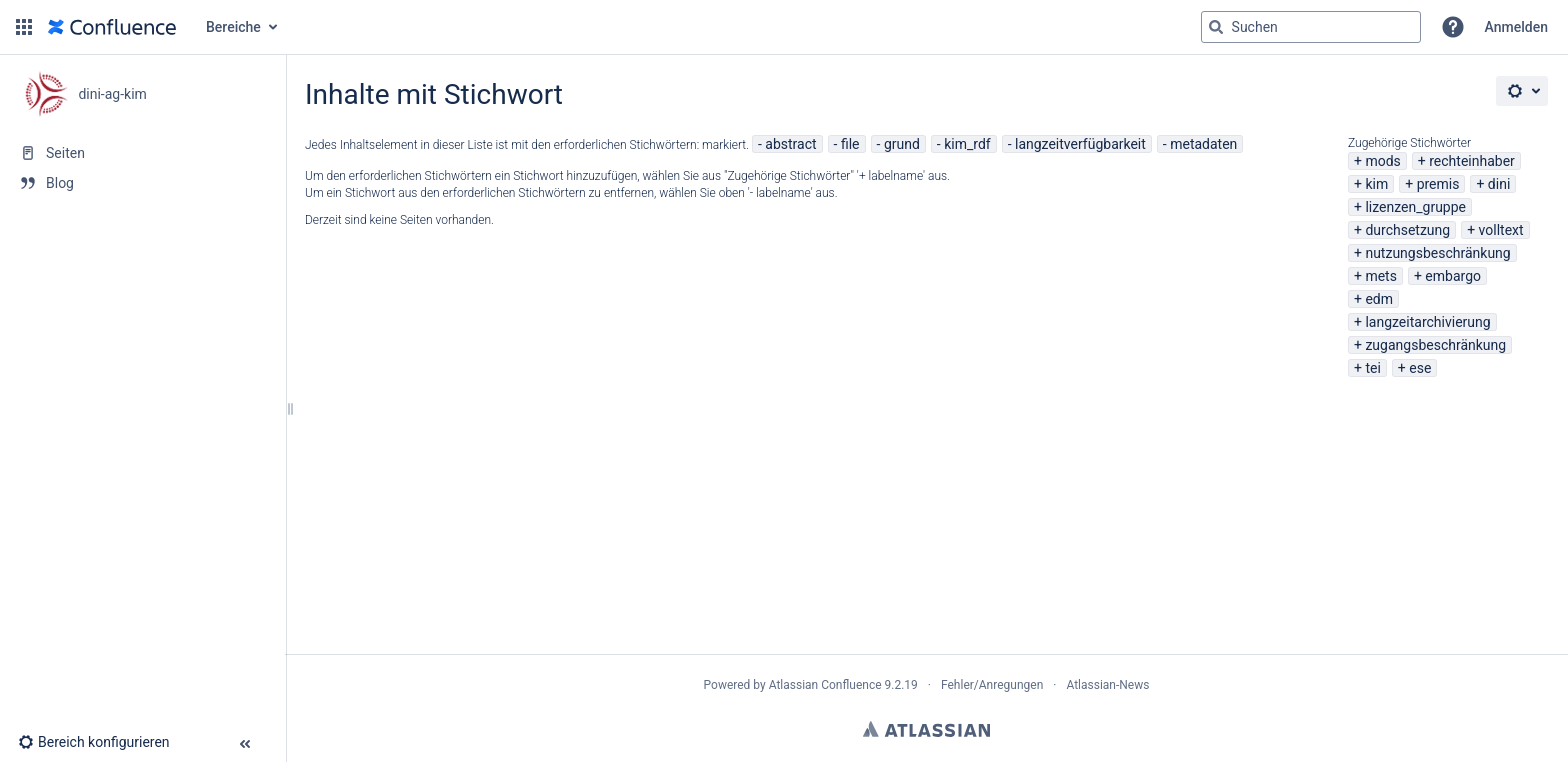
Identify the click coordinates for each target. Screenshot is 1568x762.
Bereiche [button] (233, 27)
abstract (790, 144)
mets (1381, 276)
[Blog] (142, 183)
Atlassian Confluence (825, 685)
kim (1376, 184)
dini (1499, 184)
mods (1382, 161)
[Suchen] (1216, 27)
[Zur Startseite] (112, 27)
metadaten (1203, 144)
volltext (1501, 230)
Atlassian (926, 729)
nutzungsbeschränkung (1437, 253)
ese (1420, 368)
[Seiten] (142, 153)
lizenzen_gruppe (1415, 207)
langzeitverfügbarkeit (1080, 144)
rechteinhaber (1472, 161)
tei (1372, 368)
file (850, 144)
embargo (1453, 276)
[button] (24, 27)
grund (902, 144)
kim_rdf (967, 144)
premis (1438, 184)
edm (1379, 299)
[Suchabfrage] (1311, 27)
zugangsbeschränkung (1435, 345)
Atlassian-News (1107, 685)
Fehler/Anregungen (992, 685)
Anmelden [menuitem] (1516, 27)
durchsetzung (1407, 230)
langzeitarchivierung (1427, 322)
